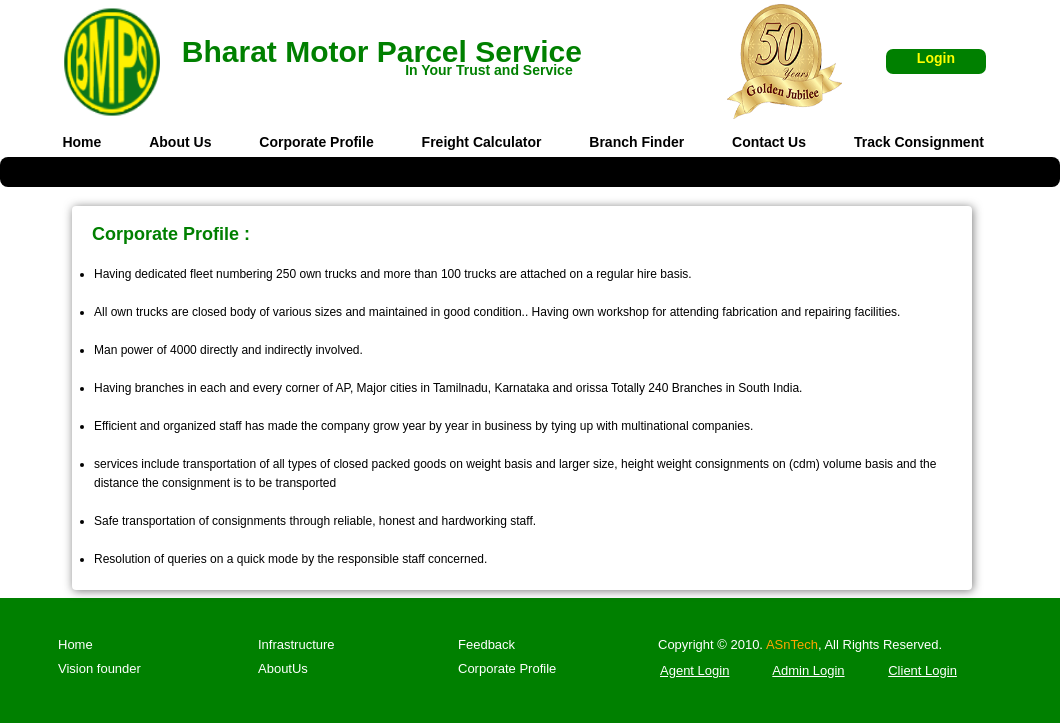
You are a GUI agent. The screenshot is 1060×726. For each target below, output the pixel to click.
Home (75, 644)
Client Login (922, 670)
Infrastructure (296, 644)
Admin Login (808, 670)
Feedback (486, 644)
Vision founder (99, 668)
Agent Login (694, 670)
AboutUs (283, 668)
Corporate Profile (507, 668)
